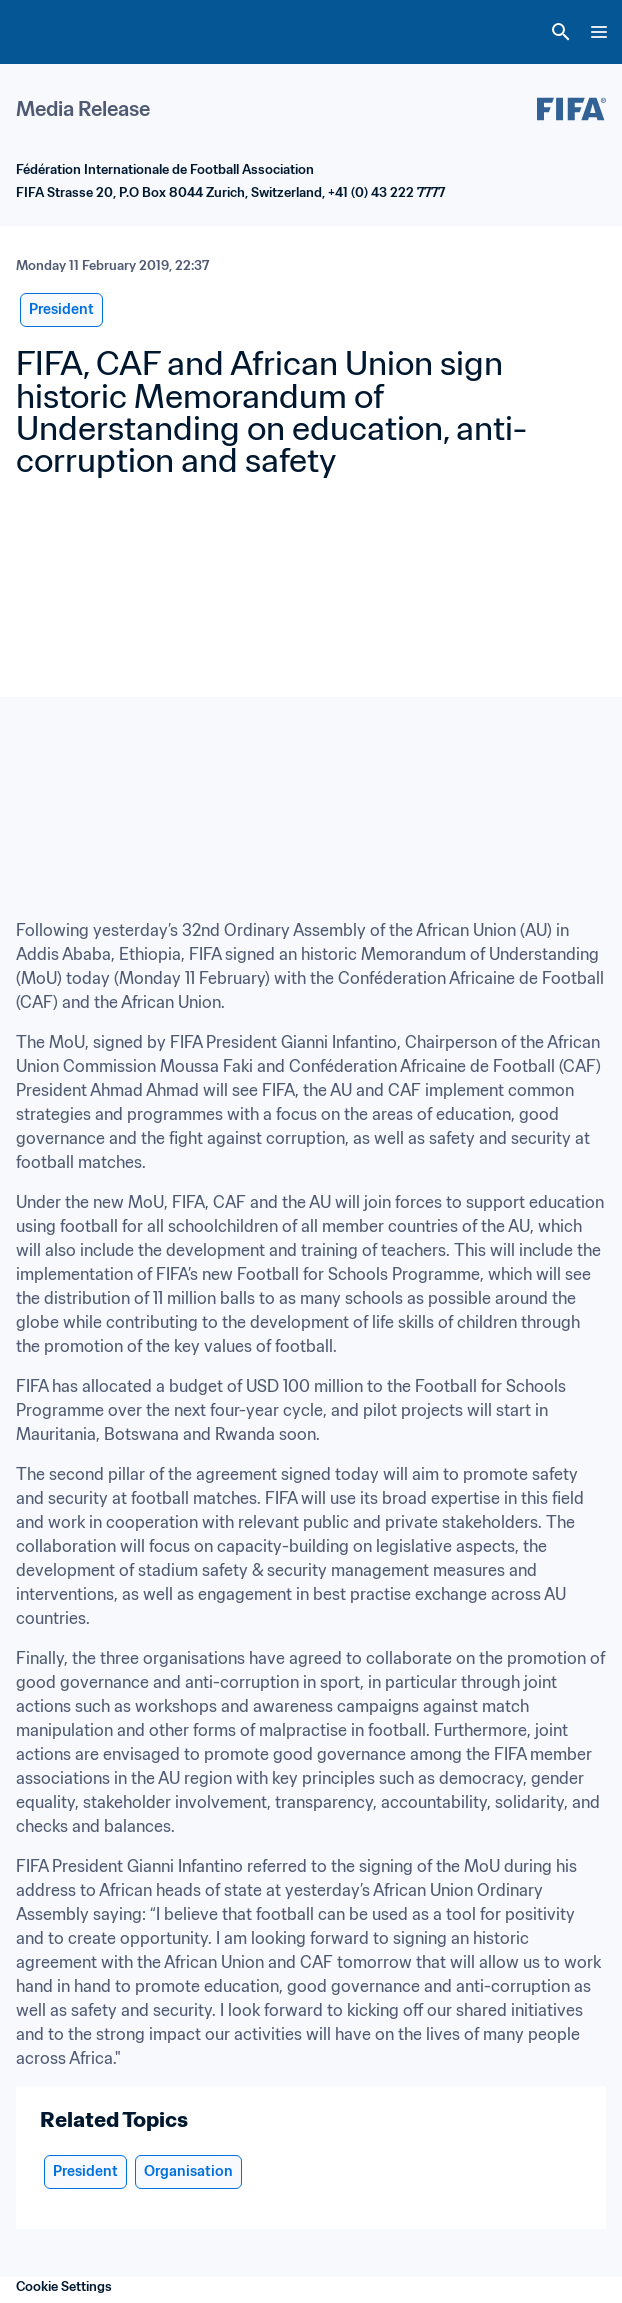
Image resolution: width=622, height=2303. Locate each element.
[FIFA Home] (53, 32)
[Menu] (599, 32)
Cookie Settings (64, 2286)
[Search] (561, 32)
